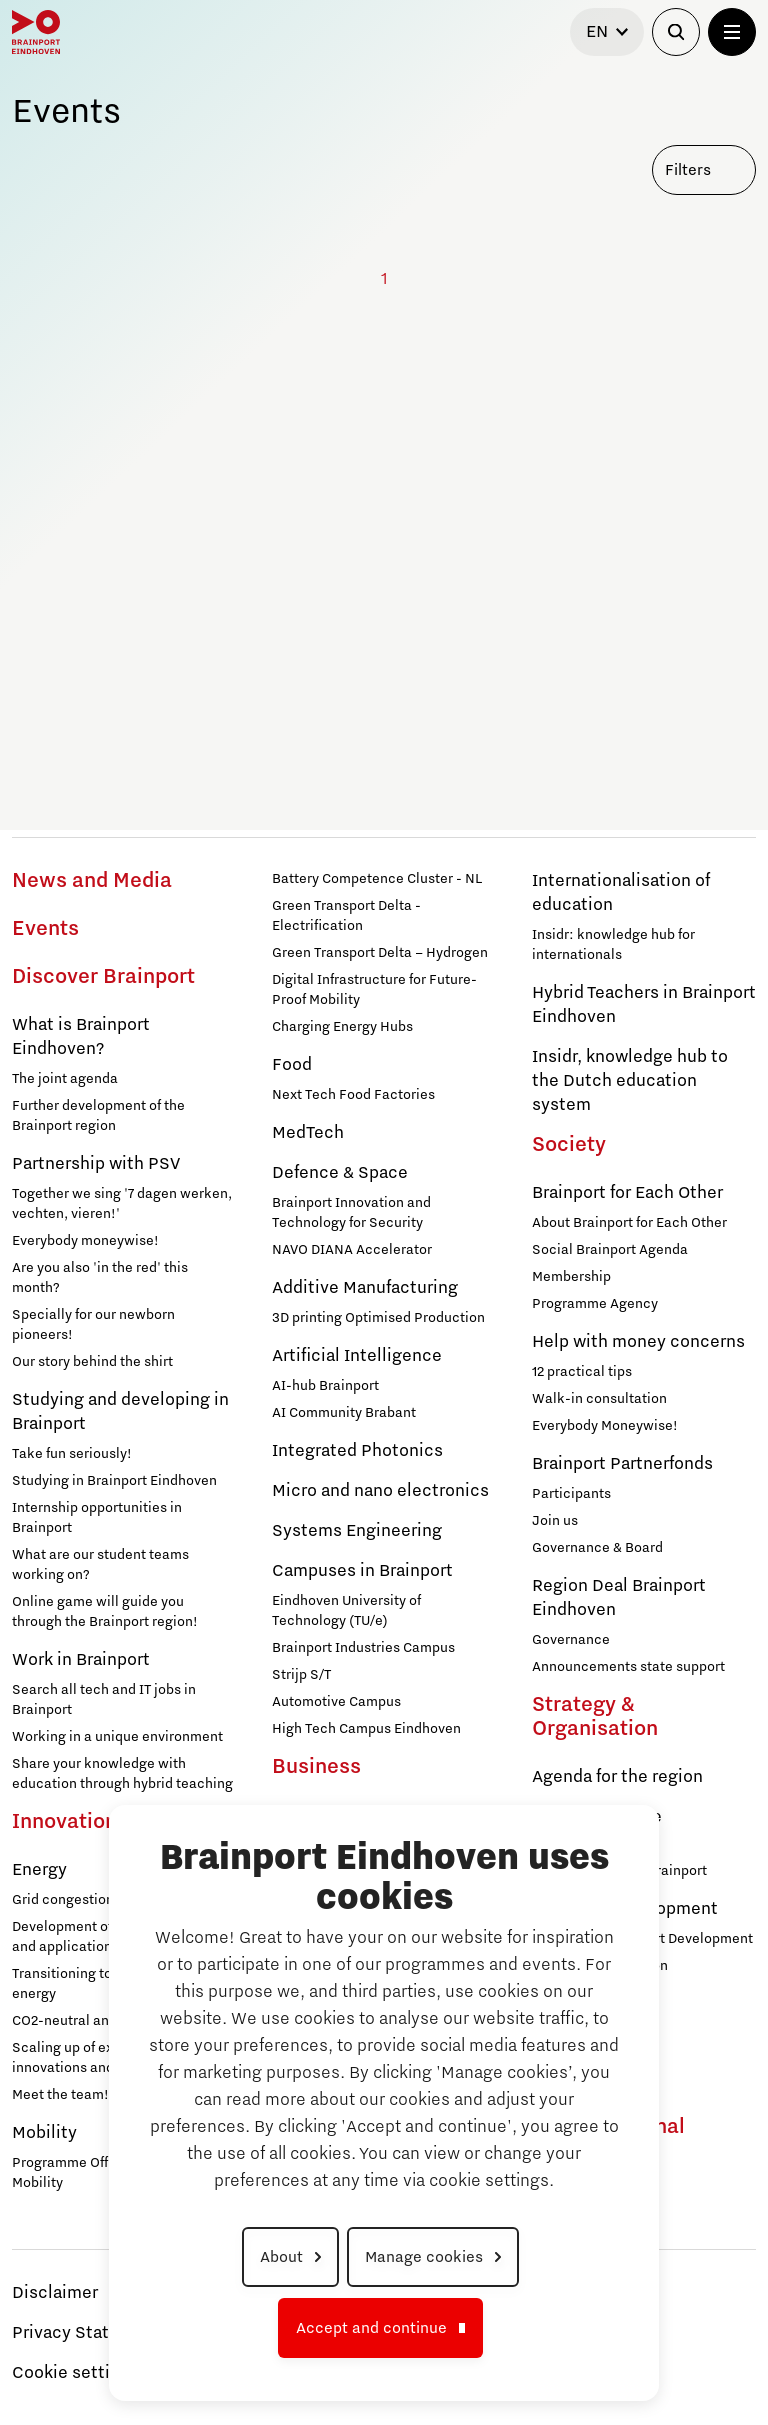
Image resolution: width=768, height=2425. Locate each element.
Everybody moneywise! (85, 1241)
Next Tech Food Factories (353, 1095)
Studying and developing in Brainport (120, 1412)
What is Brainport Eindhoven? (81, 1037)
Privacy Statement (86, 2333)
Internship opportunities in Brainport (97, 1518)
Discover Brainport (103, 977)
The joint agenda (65, 1079)
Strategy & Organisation (595, 1717)
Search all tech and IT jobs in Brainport (104, 1700)
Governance (571, 1640)
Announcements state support (628, 1667)
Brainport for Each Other (627, 1193)
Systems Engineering (357, 1531)
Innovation (64, 1822)
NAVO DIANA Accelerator (352, 1250)
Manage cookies (424, 2257)
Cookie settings (75, 2373)
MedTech (308, 1133)
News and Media (92, 881)
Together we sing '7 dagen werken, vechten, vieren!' (122, 1204)
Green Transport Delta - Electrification (346, 916)
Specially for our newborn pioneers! (93, 1325)
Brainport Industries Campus (363, 1648)
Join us (555, 1521)
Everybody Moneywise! (605, 1426)
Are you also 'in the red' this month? (100, 1278)
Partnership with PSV (96, 1164)
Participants (571, 1494)
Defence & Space (340, 1173)
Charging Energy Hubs (342, 1027)
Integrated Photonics (357, 1451)
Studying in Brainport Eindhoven (114, 1481)
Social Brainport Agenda (610, 1250)
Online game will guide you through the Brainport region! (105, 1612)
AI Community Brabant (344, 1413)
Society (569, 1145)
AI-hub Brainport (325, 1386)
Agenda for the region (617, 1777)
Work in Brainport (81, 1660)
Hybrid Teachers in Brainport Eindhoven (644, 1005)
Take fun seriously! (72, 1454)
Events (45, 929)
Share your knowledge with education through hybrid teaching (122, 1774)
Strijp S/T (301, 1675)
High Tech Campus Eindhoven (366, 1729)
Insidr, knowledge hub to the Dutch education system (630, 1081)
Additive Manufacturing (365, 1288)
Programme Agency (595, 1304)
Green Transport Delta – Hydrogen (380, 953)
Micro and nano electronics (380, 1491)
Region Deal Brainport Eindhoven (619, 1598)
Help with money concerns (638, 1342)
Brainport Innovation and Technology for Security (351, 1213)
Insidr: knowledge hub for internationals (613, 945)
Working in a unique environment (117, 1737)
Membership (571, 1277)
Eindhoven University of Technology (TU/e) (346, 1611)
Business (316, 1767)
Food (292, 1065)
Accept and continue (371, 2328)
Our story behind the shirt (92, 1362)
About (281, 2257)
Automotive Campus (336, 1702)
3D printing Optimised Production (378, 1318)
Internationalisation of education (621, 893)
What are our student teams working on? (100, 1565)
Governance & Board (597, 1548)
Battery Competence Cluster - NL (377, 879)
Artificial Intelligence (357, 1356)
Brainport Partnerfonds (622, 1464)
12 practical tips (582, 1372)
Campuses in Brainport (362, 1571)
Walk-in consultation (599, 1399)
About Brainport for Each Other (629, 1223)
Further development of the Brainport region (98, 1116)
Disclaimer (55, 2293)
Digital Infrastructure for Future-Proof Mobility (374, 990)
